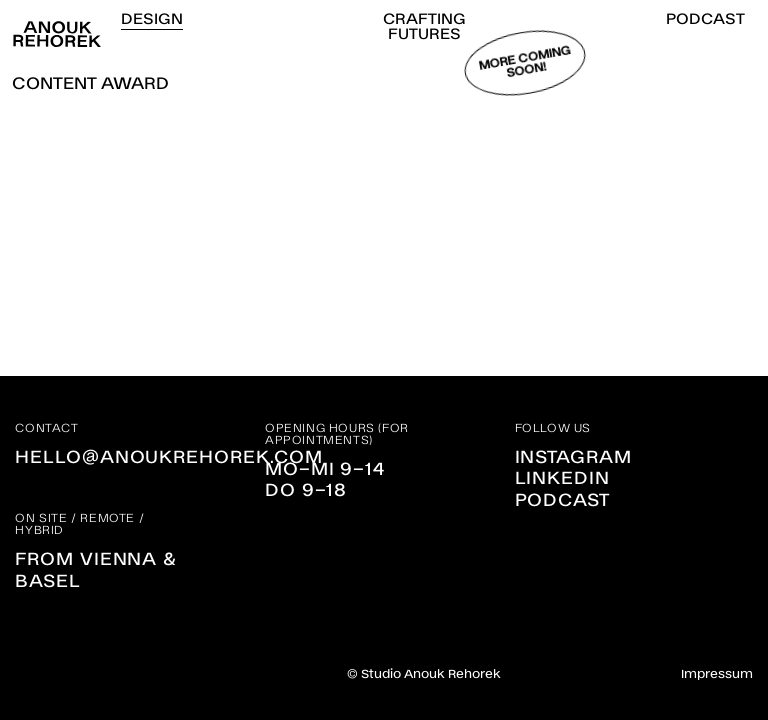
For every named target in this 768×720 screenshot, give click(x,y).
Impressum (717, 673)
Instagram (573, 455)
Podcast (562, 498)
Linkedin (562, 476)
